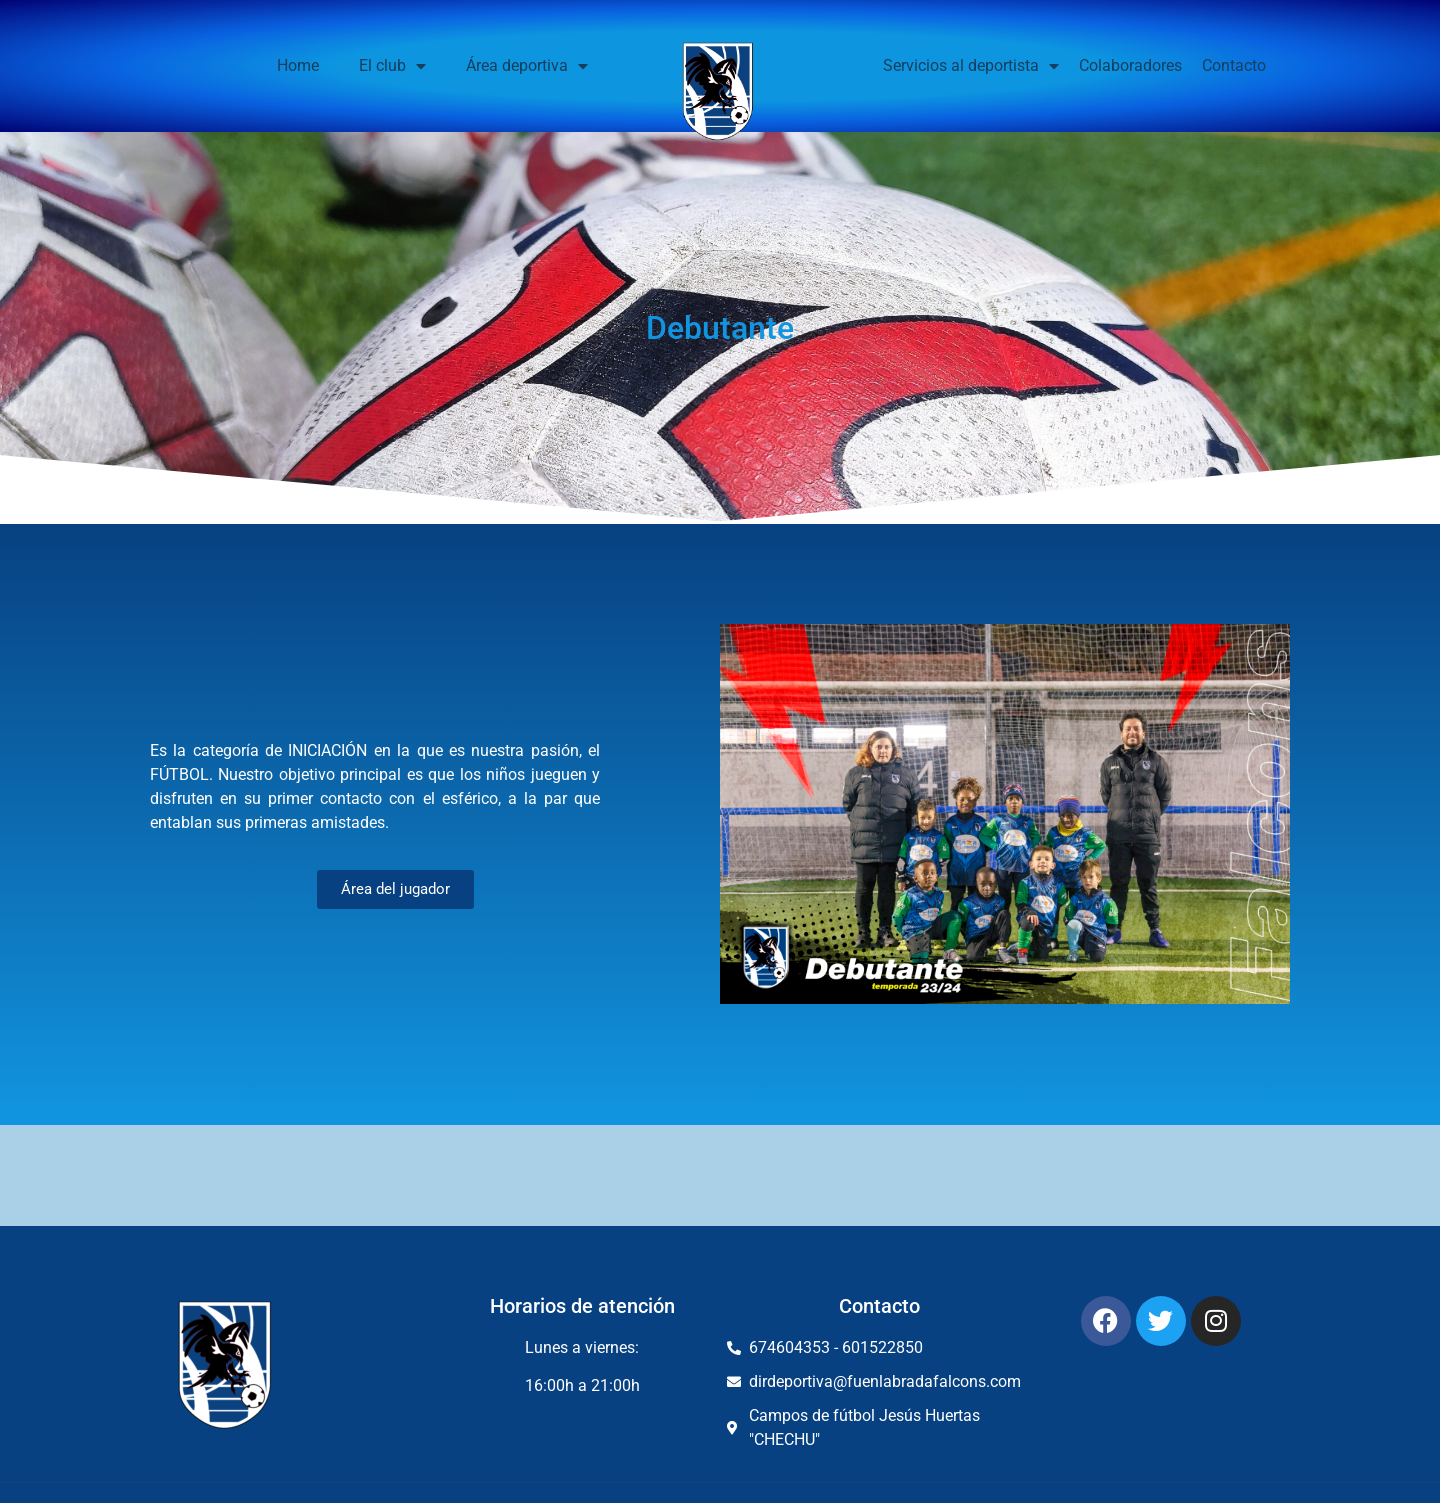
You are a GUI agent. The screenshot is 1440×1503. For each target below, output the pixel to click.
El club (392, 66)
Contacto (1234, 65)
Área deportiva (527, 66)
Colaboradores (1130, 65)
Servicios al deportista (971, 66)
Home (298, 65)
